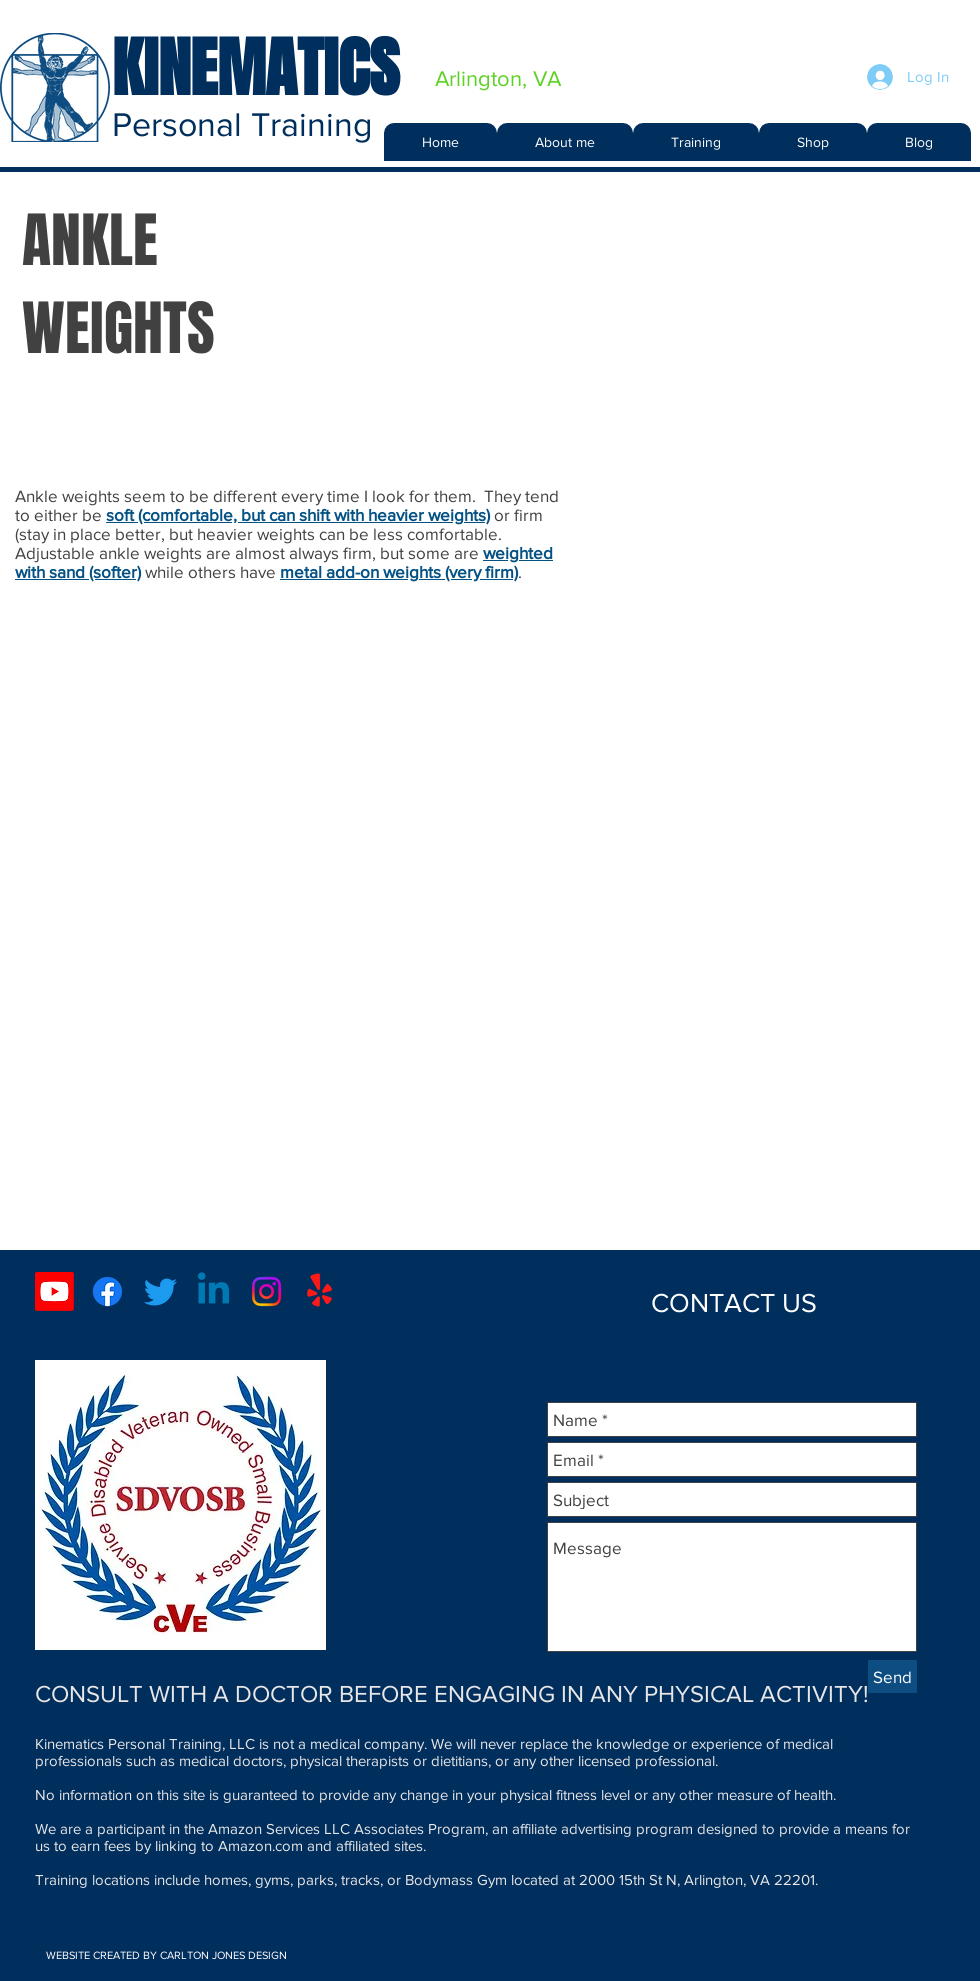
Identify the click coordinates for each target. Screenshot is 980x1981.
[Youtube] (54, 1291)
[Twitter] (160, 1291)
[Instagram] (266, 1291)
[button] (696, 142)
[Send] (892, 1676)
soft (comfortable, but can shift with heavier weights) (298, 514)
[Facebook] (107, 1291)
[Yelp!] (319, 1291)
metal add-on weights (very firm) (399, 571)
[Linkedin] (213, 1291)
